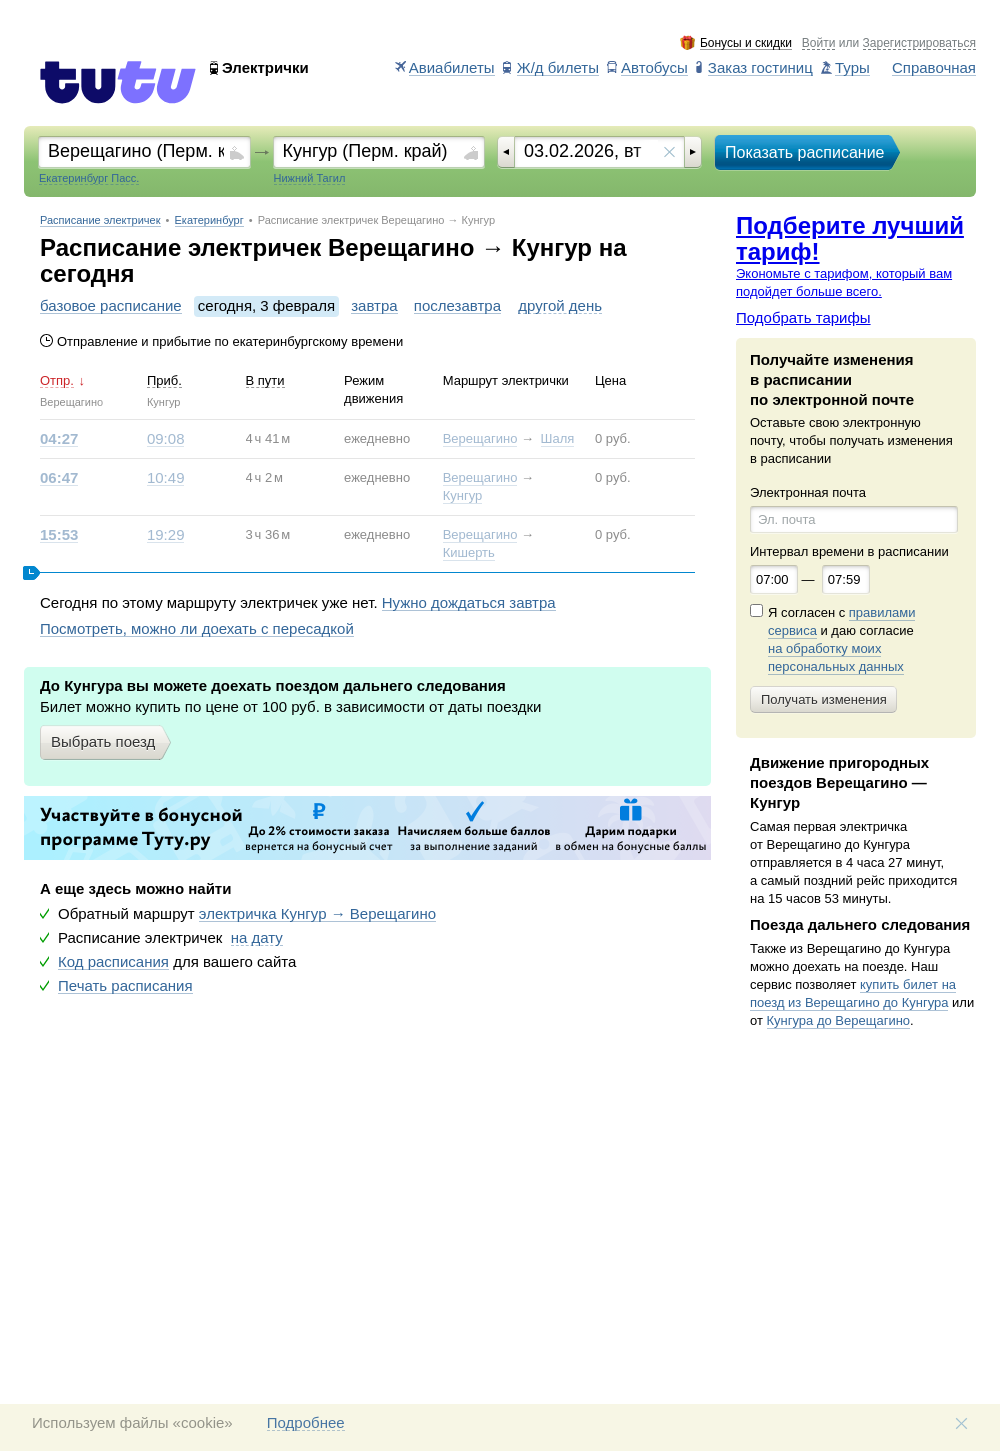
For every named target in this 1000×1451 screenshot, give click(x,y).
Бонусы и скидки (746, 43)
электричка (317, 914)
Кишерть (469, 552)
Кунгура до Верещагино (839, 1020)
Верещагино (480, 438)
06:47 (59, 478)
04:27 (59, 439)
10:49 (166, 478)
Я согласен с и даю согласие (841, 640)
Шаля (558, 438)
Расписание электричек (100, 220)
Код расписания (113, 962)
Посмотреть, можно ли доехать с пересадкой (197, 629)
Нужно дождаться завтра (469, 603)
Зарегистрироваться (919, 43)
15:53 (59, 535)
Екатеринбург (209, 220)
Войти (819, 43)
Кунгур (463, 495)
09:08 (166, 439)
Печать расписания (125, 986)
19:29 (166, 535)
